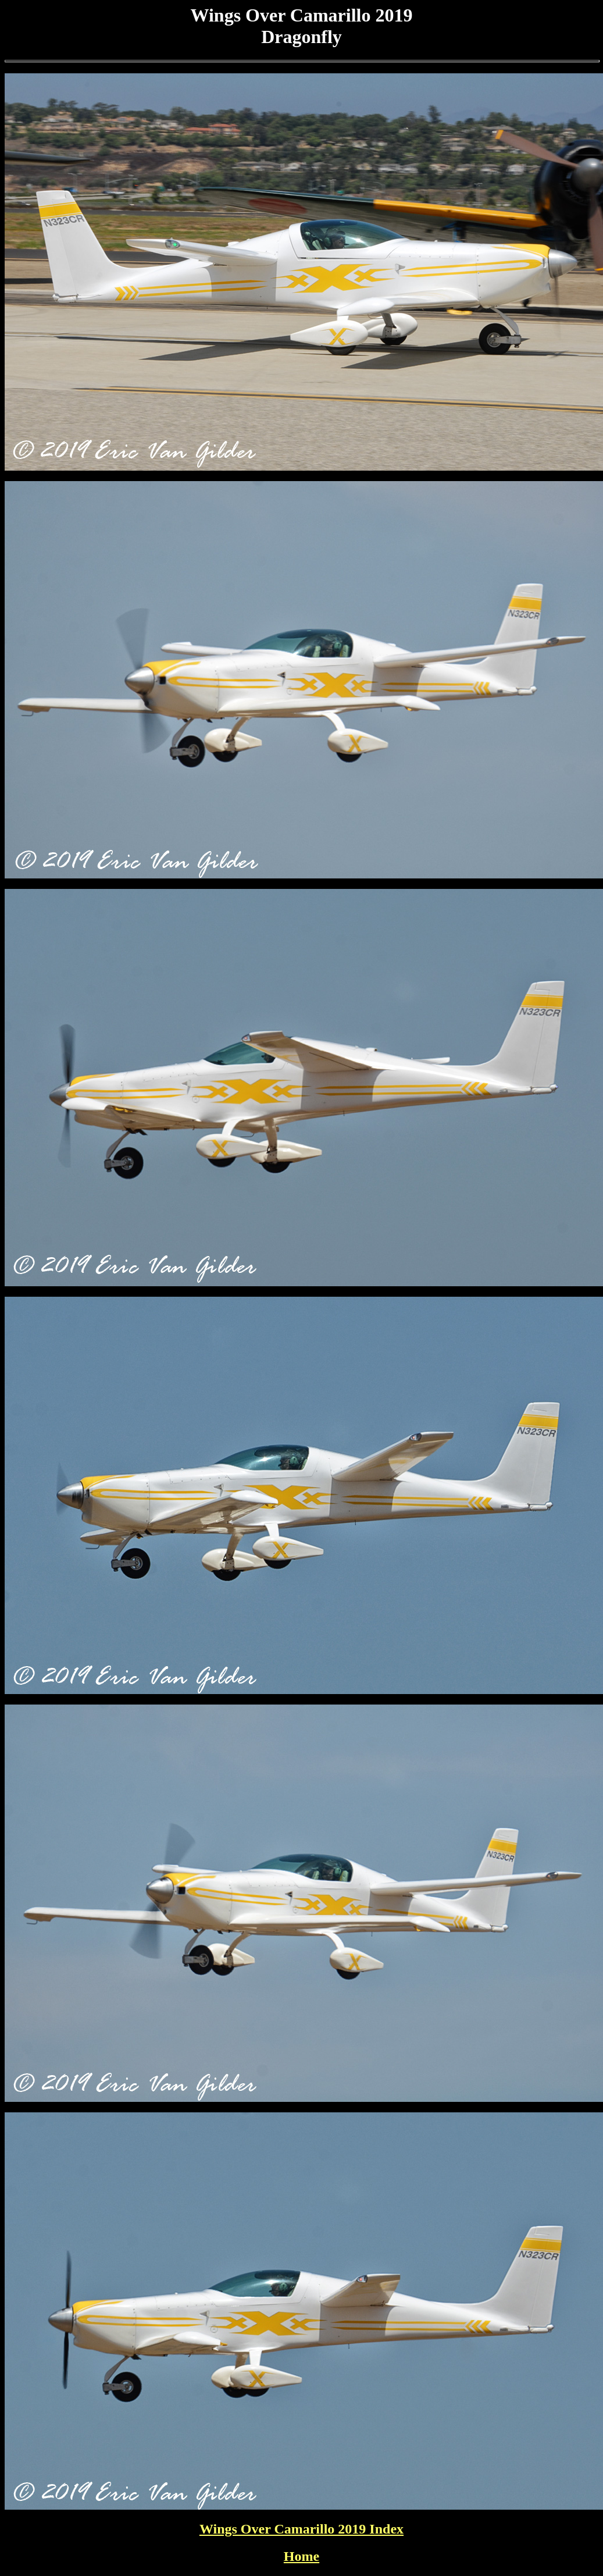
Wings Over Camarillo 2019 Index (301, 2528)
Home (301, 2556)
